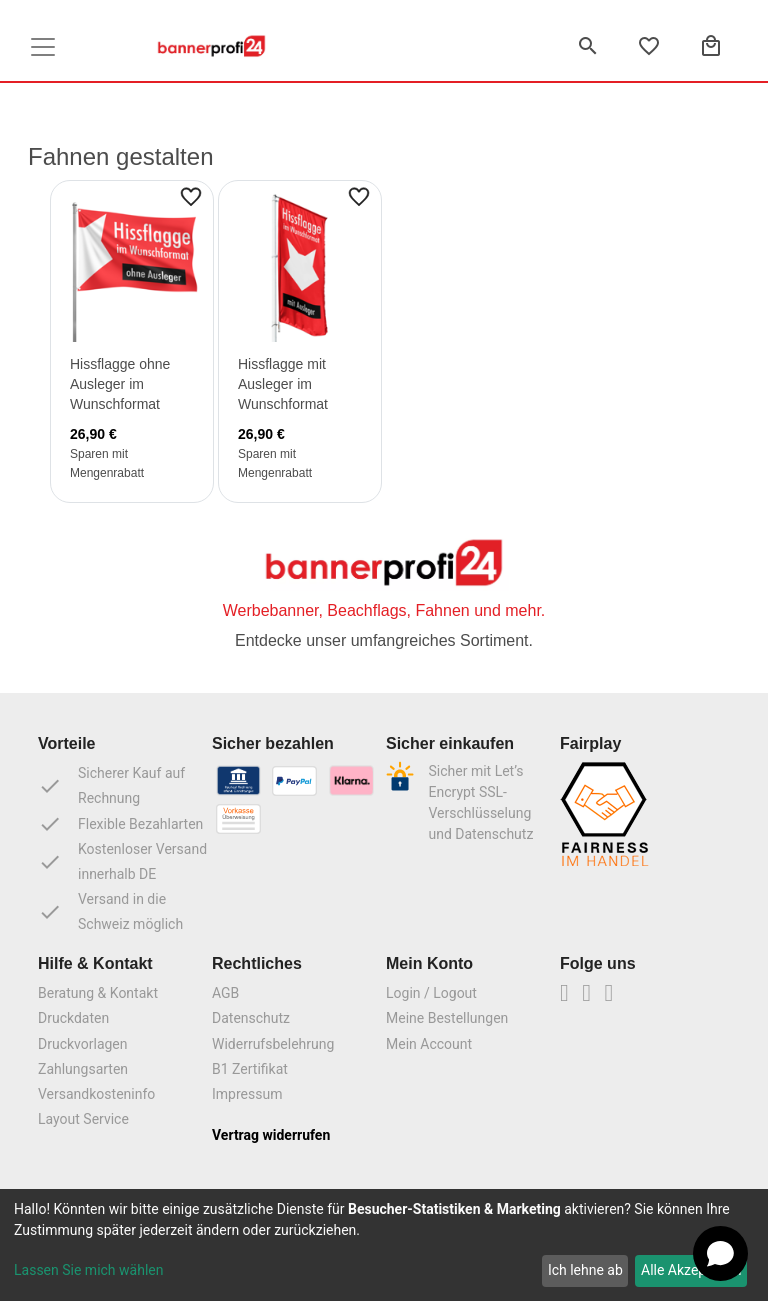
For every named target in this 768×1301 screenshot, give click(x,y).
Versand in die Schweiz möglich (110, 911)
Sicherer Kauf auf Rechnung (111, 785)
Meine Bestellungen (447, 1018)
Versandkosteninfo (96, 1094)
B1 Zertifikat (250, 1069)
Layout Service (83, 1119)
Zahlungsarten (83, 1069)
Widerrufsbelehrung (273, 1044)
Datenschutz (251, 1018)
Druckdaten (73, 1018)
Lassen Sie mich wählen (88, 1270)
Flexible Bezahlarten (120, 824)
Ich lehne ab (585, 1270)
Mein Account (429, 1044)
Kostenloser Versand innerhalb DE (122, 861)
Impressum (247, 1094)
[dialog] (384, 1245)
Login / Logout (431, 993)
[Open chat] (720, 1253)
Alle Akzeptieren (691, 1270)
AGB (225, 993)
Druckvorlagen (83, 1044)
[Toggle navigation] (43, 47)
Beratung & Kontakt (98, 993)
